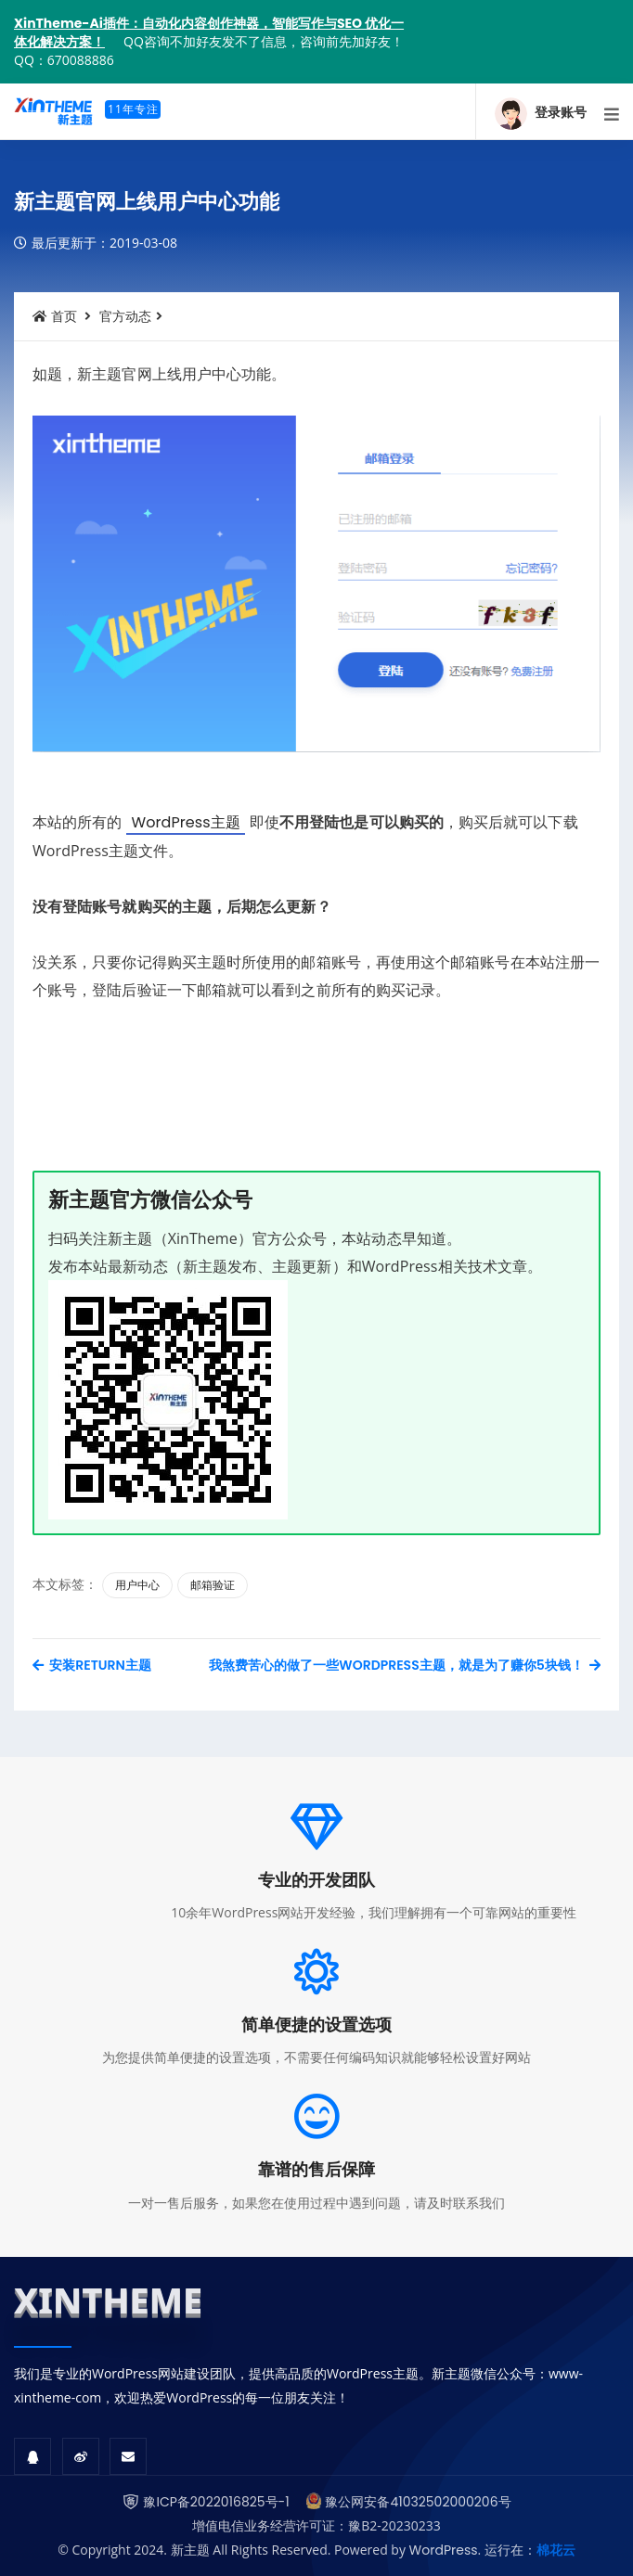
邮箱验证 (212, 1585)
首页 (54, 316)
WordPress (443, 2550)
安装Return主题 (91, 1665)
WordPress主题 (185, 822)
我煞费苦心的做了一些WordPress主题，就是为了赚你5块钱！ (405, 1665)
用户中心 (137, 1585)
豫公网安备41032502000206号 (417, 2502)
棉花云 (555, 2550)
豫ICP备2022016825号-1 (216, 2502)
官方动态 (125, 316)
